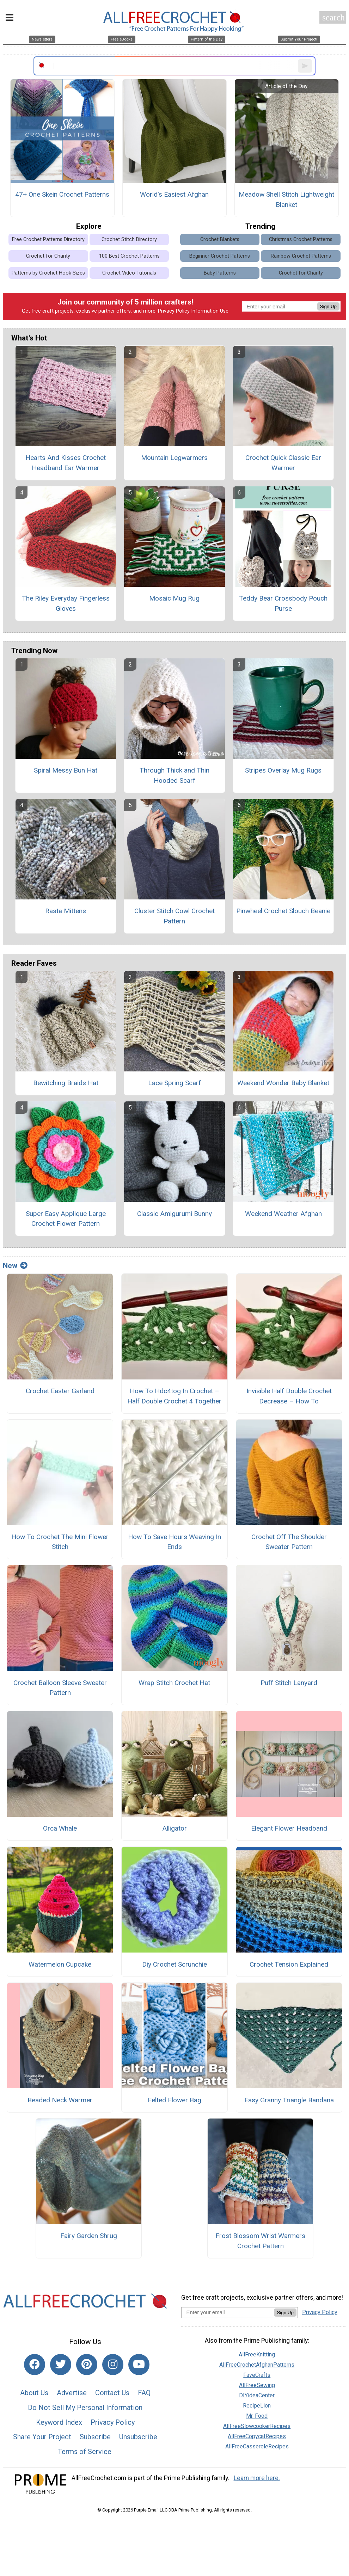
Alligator (174, 1828)
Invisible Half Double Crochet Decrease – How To (289, 1396)
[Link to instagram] (112, 2364)
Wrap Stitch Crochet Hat (174, 1683)
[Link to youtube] (138, 2364)
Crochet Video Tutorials (129, 273)
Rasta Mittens (65, 911)
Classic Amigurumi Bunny (174, 1214)
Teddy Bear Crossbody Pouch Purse (283, 603)
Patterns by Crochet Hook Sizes (48, 273)
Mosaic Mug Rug (174, 598)
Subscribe (95, 2437)
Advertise (72, 2393)
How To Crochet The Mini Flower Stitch (60, 1542)
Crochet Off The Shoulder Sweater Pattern (289, 1542)
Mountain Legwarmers (174, 458)
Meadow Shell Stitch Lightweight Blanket (286, 199)
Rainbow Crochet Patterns (301, 256)
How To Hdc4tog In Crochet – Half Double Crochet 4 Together (174, 1396)
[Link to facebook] (34, 2364)
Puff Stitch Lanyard (289, 1683)
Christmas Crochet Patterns (300, 239)
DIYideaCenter (257, 2395)
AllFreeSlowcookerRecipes (256, 2426)
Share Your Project (42, 2437)
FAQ (144, 2393)
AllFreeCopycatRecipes (257, 2436)
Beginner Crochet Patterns (219, 256)
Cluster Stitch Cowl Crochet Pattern (174, 916)
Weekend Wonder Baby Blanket (283, 1083)
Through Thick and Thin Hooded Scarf (174, 775)
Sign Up (328, 306)
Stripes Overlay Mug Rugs (283, 770)
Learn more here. (257, 2478)
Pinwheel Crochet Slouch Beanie (283, 911)
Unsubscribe (138, 2437)
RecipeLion (257, 2405)
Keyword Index (59, 2422)
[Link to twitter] (60, 2364)
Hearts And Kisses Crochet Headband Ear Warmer (65, 463)
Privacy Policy (174, 311)
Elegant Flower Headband (289, 1828)
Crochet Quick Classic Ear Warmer (283, 463)
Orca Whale (60, 1828)
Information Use (209, 311)
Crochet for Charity (48, 256)
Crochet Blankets (219, 239)
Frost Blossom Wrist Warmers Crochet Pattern (260, 2241)
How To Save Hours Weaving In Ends (174, 1542)
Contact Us (112, 2393)
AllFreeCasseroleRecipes (257, 2446)
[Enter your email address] (228, 2312)
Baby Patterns (220, 273)
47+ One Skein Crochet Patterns (62, 194)
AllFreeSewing (257, 2385)
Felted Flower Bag (174, 2100)
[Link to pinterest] (86, 2364)
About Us (34, 2393)
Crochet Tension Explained (289, 1964)
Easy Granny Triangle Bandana (289, 2100)
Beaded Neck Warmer (59, 2100)
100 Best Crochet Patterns (129, 256)
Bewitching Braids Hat (65, 1083)
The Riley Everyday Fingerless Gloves (66, 603)
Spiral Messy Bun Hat (65, 770)
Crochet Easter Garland (60, 1391)
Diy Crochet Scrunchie (174, 1964)
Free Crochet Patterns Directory (48, 239)
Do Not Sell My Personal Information (85, 2407)
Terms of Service (84, 2451)
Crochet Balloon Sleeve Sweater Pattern (60, 1688)
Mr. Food (257, 2415)
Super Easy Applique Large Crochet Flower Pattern (66, 1219)
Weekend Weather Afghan (283, 1214)
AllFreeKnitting (257, 2354)
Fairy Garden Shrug (88, 2236)
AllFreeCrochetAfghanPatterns (256, 2364)
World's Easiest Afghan (174, 194)
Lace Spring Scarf (174, 1083)
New (15, 1265)
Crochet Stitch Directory (129, 239)
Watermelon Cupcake (60, 1964)
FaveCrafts (256, 2375)
